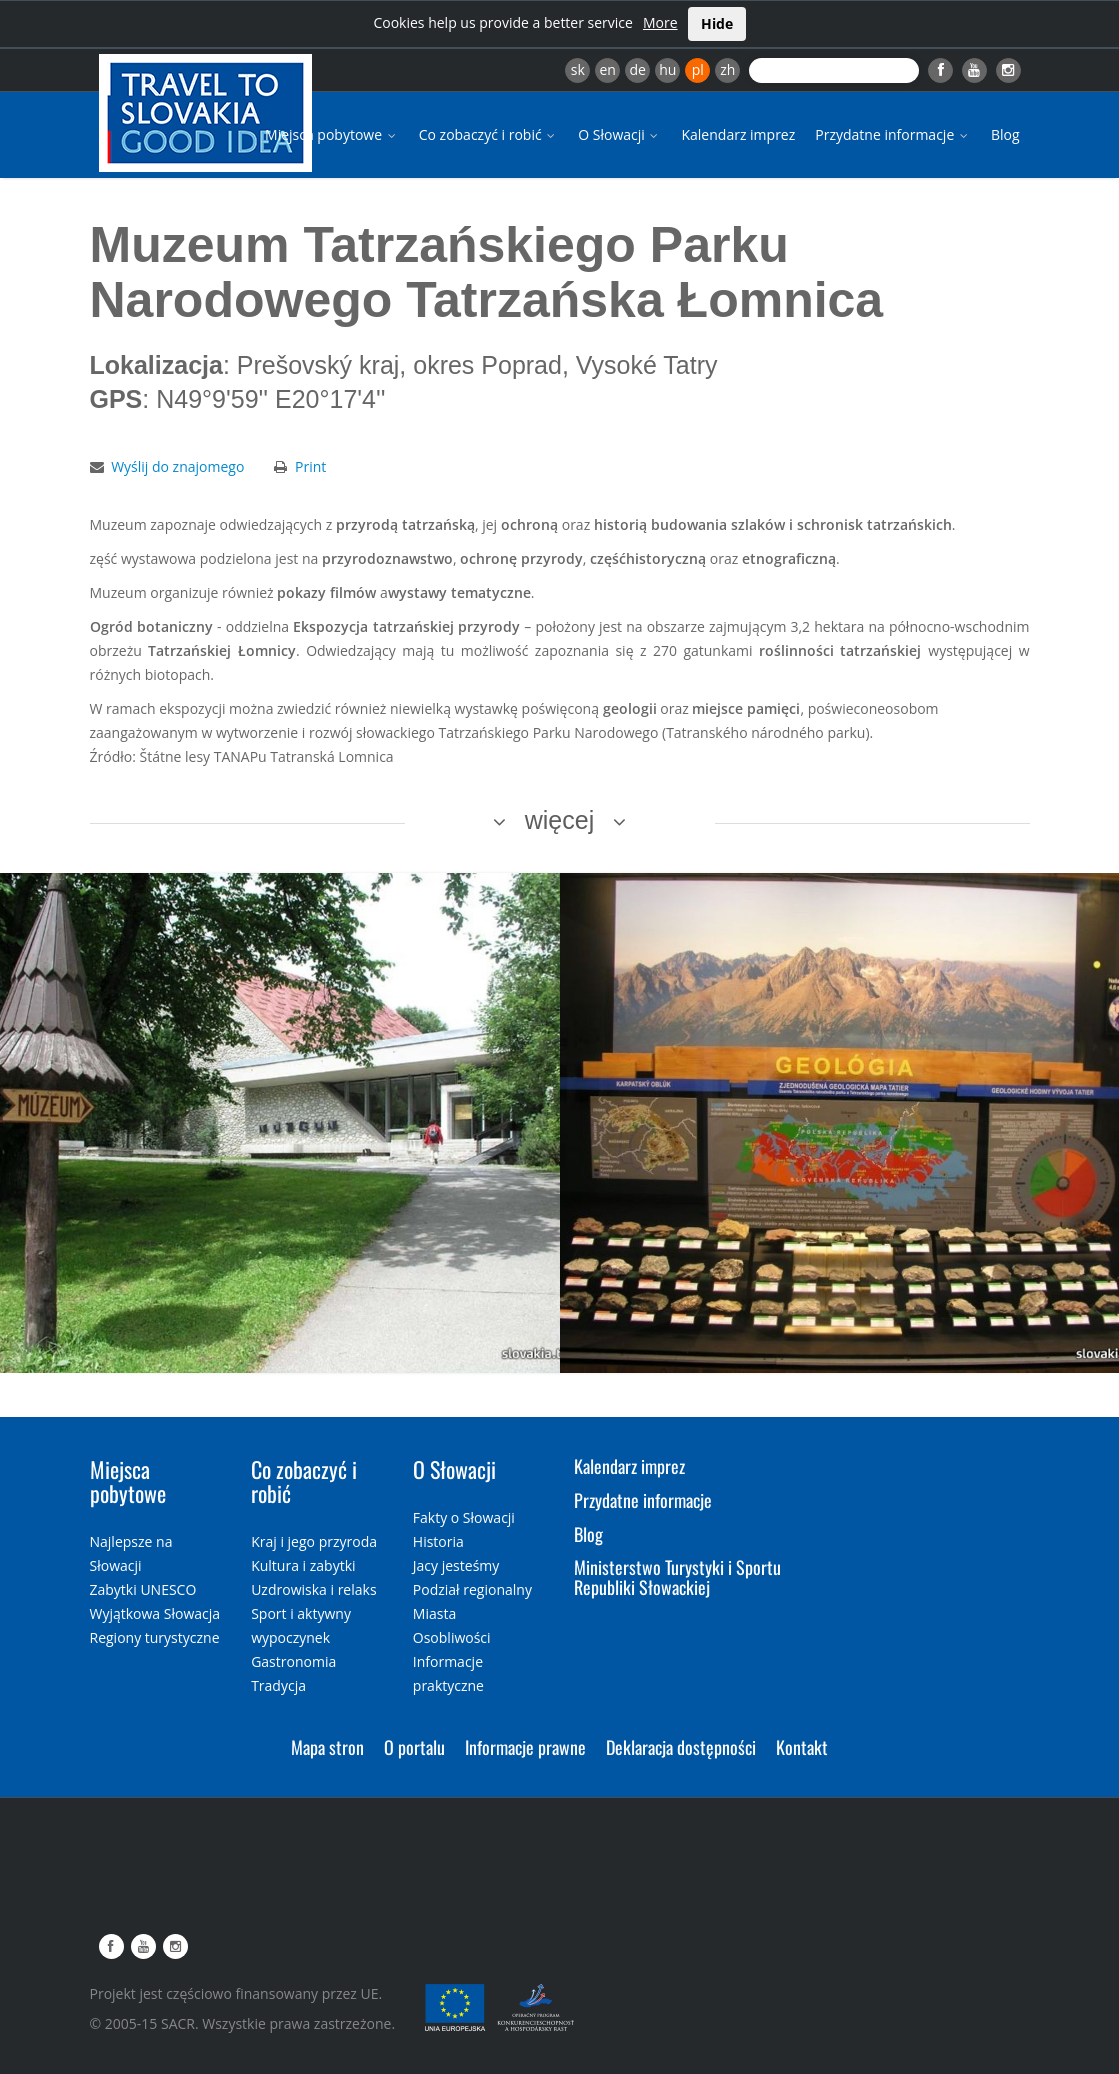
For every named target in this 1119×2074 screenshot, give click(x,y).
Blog (1005, 134)
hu (667, 69)
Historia (438, 1541)
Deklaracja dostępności (681, 1747)
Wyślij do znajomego (177, 466)
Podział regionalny (472, 1589)
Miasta (434, 1613)
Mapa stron (327, 1747)
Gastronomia (293, 1661)
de (638, 69)
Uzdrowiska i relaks (313, 1589)
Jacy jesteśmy (456, 1565)
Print (310, 466)
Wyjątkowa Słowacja (155, 1613)
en (607, 69)
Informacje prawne (525, 1747)
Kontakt (802, 1747)
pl (698, 69)
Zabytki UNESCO (143, 1589)
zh (727, 69)
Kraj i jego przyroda (314, 1541)
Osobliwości (452, 1637)
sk (578, 69)
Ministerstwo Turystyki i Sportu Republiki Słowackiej (677, 1577)
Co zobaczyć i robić (489, 134)
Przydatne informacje (893, 134)
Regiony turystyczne (155, 1637)
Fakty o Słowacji (464, 1517)
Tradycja (278, 1685)
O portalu (414, 1747)
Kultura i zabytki (303, 1565)
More (660, 22)
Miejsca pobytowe (332, 134)
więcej (559, 820)
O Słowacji (619, 134)
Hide (717, 23)
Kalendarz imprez (738, 134)
